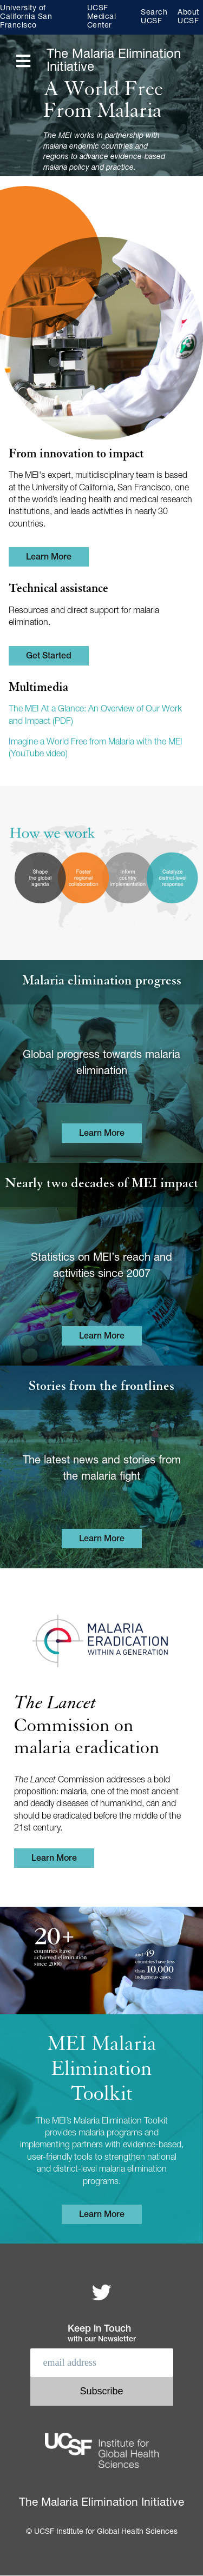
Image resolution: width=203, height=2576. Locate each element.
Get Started (48, 657)
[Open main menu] (23, 61)
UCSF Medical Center (101, 17)
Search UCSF (154, 17)
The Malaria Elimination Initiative (114, 62)
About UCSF (188, 17)
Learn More (48, 558)
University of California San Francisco (26, 17)
